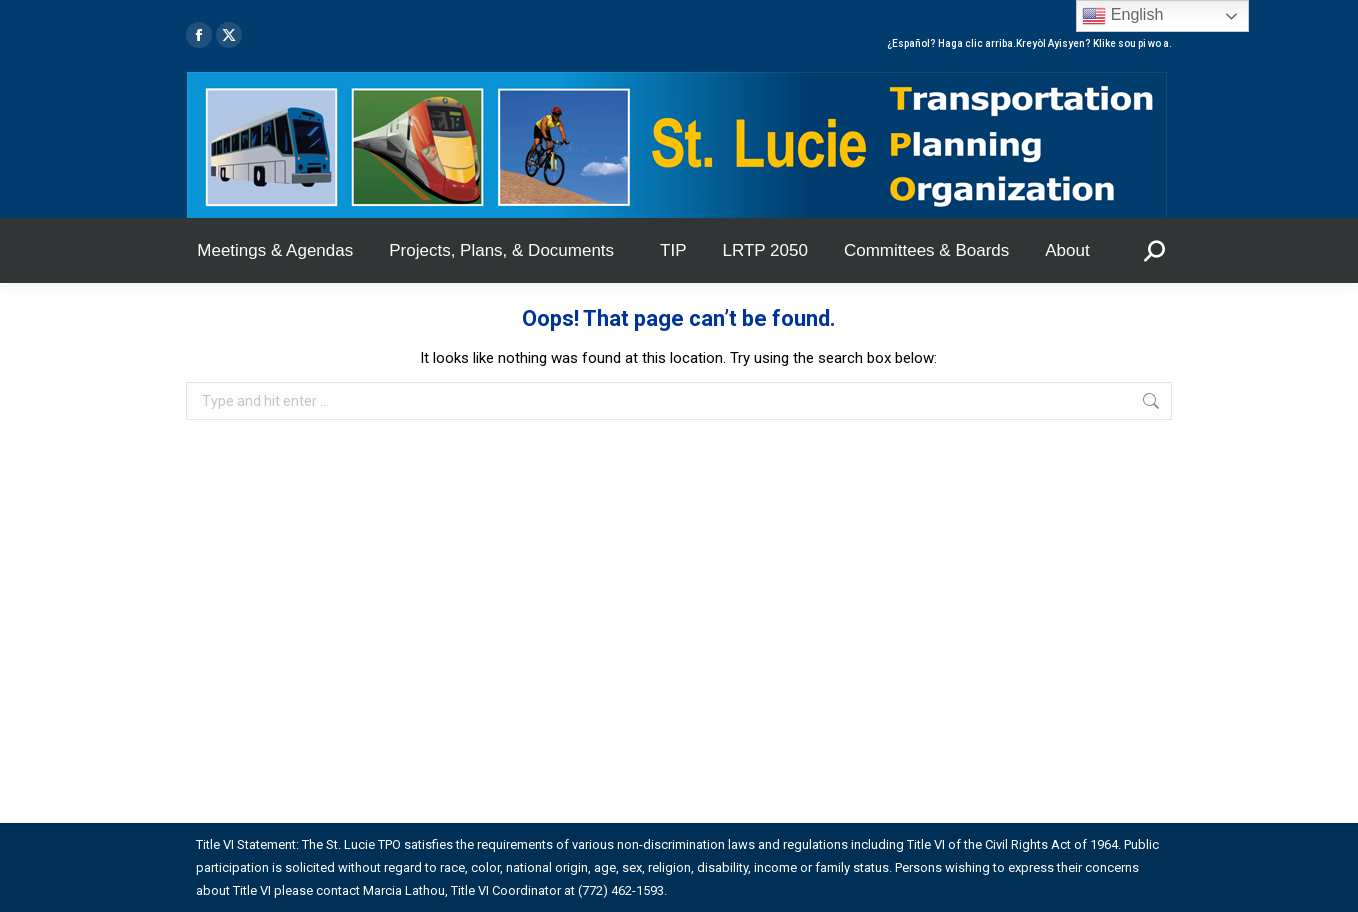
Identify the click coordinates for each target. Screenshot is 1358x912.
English (1122, 16)
